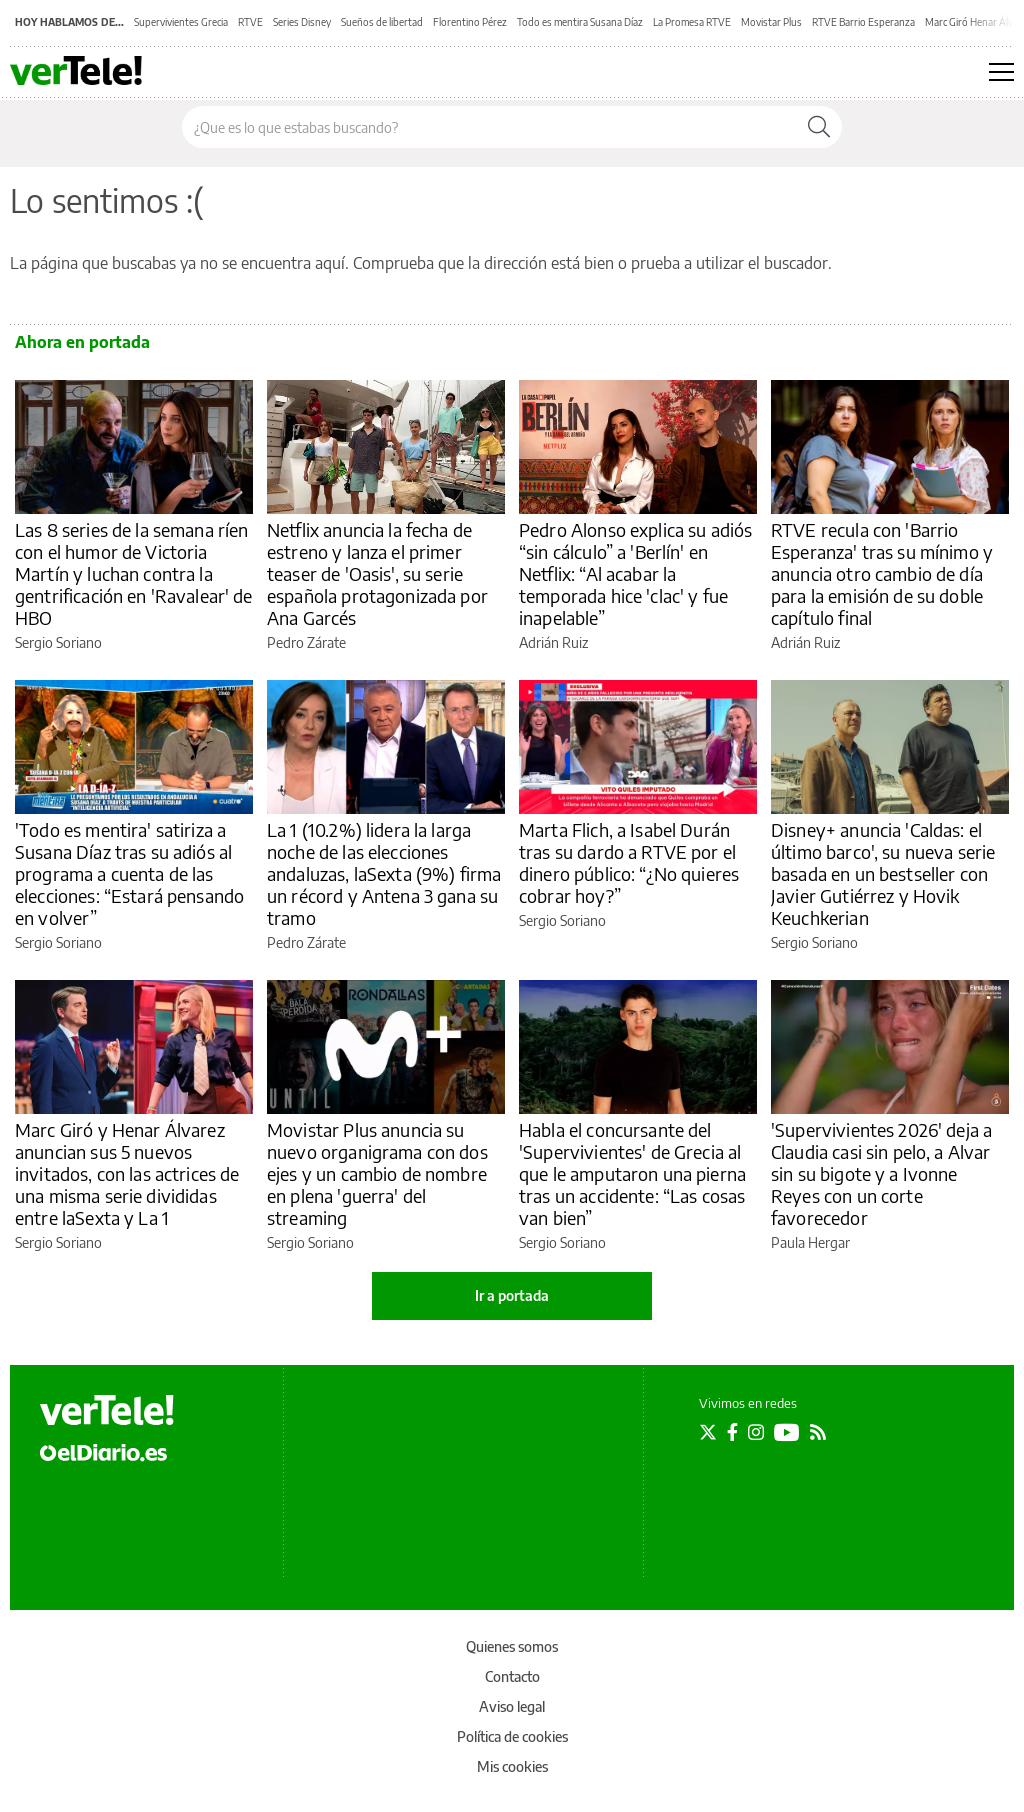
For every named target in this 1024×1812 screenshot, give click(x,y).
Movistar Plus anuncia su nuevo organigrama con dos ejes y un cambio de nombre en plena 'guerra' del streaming (377, 1173)
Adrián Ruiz (553, 642)
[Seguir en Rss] (818, 1432)
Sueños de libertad (382, 22)
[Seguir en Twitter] (708, 1432)
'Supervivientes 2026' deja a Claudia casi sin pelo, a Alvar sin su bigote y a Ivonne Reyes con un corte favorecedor (881, 1173)
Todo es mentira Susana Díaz (580, 22)
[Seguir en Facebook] (732, 1432)
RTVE (250, 22)
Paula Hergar (810, 1242)
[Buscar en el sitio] (489, 127)
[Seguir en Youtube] (787, 1432)
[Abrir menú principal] (1001, 72)
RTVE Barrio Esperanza (863, 22)
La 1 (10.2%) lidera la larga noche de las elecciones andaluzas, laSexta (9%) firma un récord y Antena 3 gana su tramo (384, 873)
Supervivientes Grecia (181, 22)
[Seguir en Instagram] (756, 1432)
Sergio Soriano (58, 642)
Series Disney (302, 22)
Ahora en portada (82, 342)
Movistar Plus (771, 22)
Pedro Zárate (306, 642)
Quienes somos (512, 1646)
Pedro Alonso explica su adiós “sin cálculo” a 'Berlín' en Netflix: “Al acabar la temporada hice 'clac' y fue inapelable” (635, 573)
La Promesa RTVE (692, 22)
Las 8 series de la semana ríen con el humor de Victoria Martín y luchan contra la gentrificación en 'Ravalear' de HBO (134, 573)
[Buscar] (819, 127)
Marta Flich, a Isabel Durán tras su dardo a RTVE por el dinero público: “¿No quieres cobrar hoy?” (629, 862)
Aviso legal (512, 1706)
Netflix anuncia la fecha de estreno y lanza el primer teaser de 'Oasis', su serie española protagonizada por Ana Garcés (377, 573)
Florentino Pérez (470, 22)
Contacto (512, 1676)
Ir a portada (512, 1295)
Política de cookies (512, 1736)
